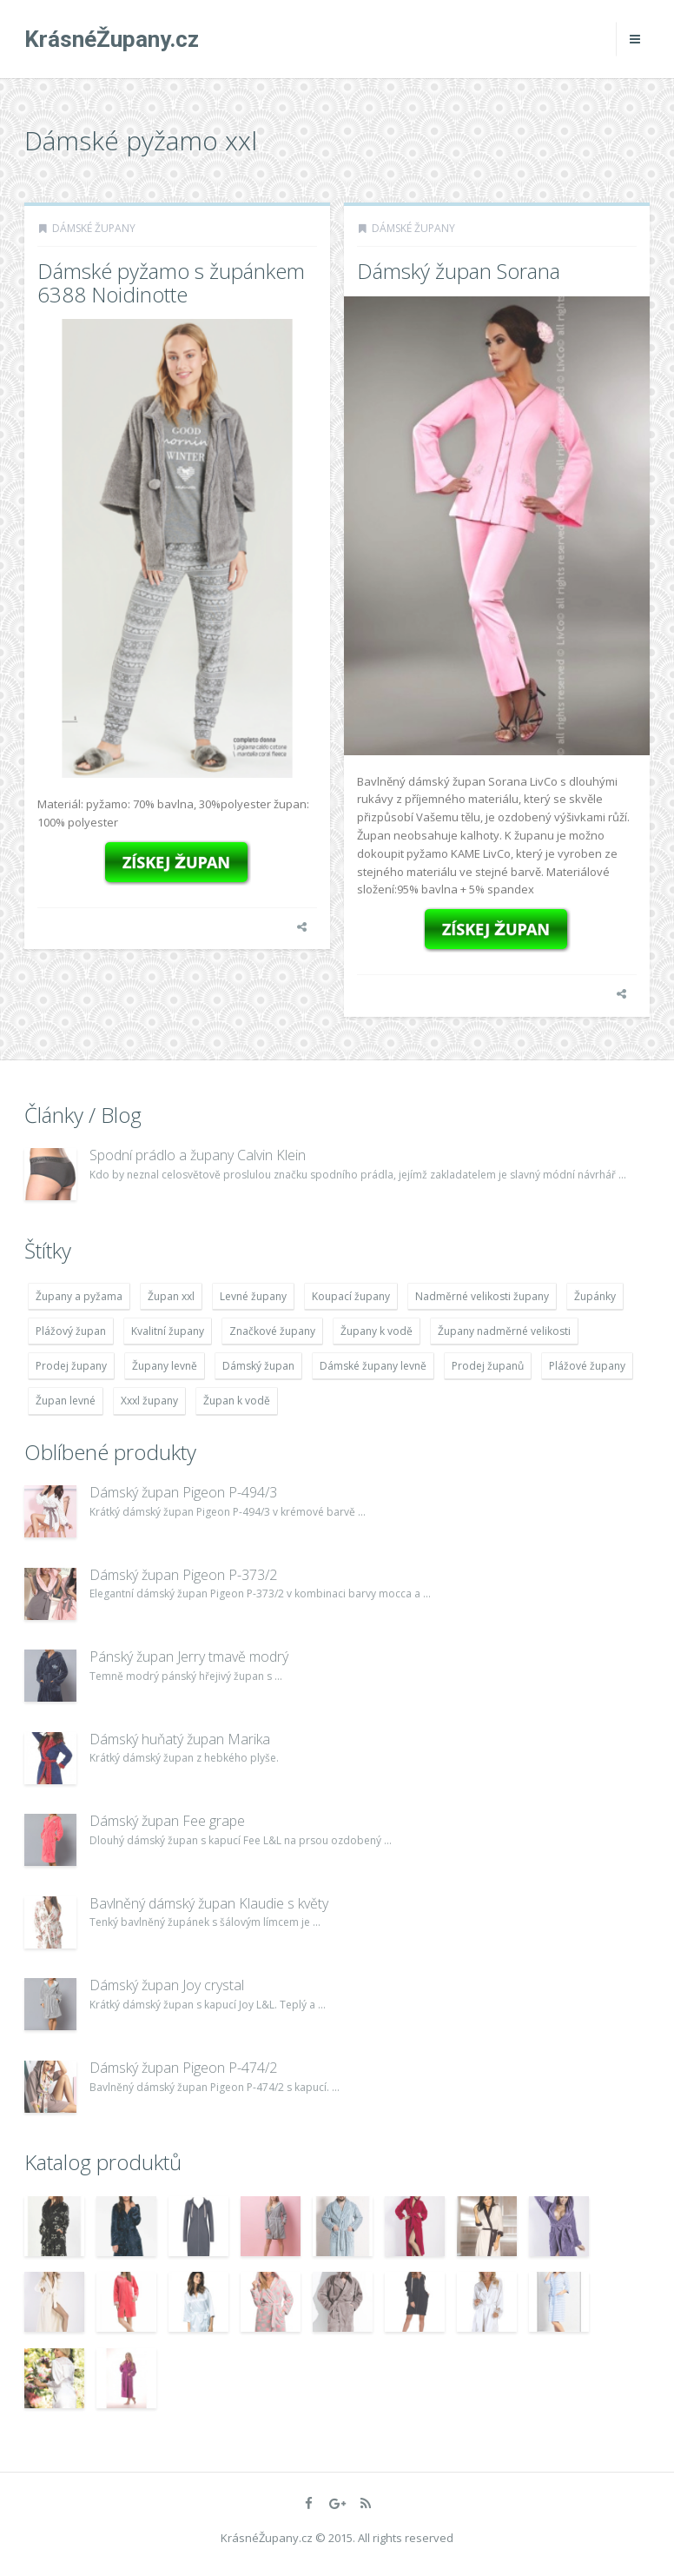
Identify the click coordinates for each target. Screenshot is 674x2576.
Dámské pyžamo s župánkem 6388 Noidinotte (171, 282)
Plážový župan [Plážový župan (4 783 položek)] (71, 1331)
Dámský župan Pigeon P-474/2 (183, 2067)
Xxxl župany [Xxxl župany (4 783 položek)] (149, 1400)
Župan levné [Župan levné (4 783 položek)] (66, 1400)
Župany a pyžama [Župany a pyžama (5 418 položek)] (79, 1296)
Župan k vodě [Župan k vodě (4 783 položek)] (236, 1400)
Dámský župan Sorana (458, 270)
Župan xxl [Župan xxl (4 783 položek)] (171, 1296)
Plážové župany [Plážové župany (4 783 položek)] (587, 1365)
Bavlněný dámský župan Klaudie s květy (208, 1903)
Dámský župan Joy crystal (166, 1985)
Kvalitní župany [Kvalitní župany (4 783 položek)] (167, 1331)
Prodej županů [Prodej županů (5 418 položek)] (488, 1365)
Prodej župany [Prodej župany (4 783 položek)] (71, 1365)
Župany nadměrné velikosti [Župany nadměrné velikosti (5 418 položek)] (504, 1331)
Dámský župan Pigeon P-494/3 (183, 1492)
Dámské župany (93, 228)
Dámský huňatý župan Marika (179, 1739)
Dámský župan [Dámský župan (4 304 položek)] (258, 1365)
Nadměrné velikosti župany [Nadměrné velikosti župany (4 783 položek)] (482, 1296)
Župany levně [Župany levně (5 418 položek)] (164, 1365)
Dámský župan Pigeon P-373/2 (183, 1574)
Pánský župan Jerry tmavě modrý (188, 1656)
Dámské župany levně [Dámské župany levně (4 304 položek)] (373, 1365)
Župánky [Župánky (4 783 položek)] (595, 1296)
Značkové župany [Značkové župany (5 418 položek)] (272, 1331)
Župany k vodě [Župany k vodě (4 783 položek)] (376, 1331)
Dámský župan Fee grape (167, 1820)
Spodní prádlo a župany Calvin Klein (197, 1155)
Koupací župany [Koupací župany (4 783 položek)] (351, 1296)
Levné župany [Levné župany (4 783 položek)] (253, 1296)
